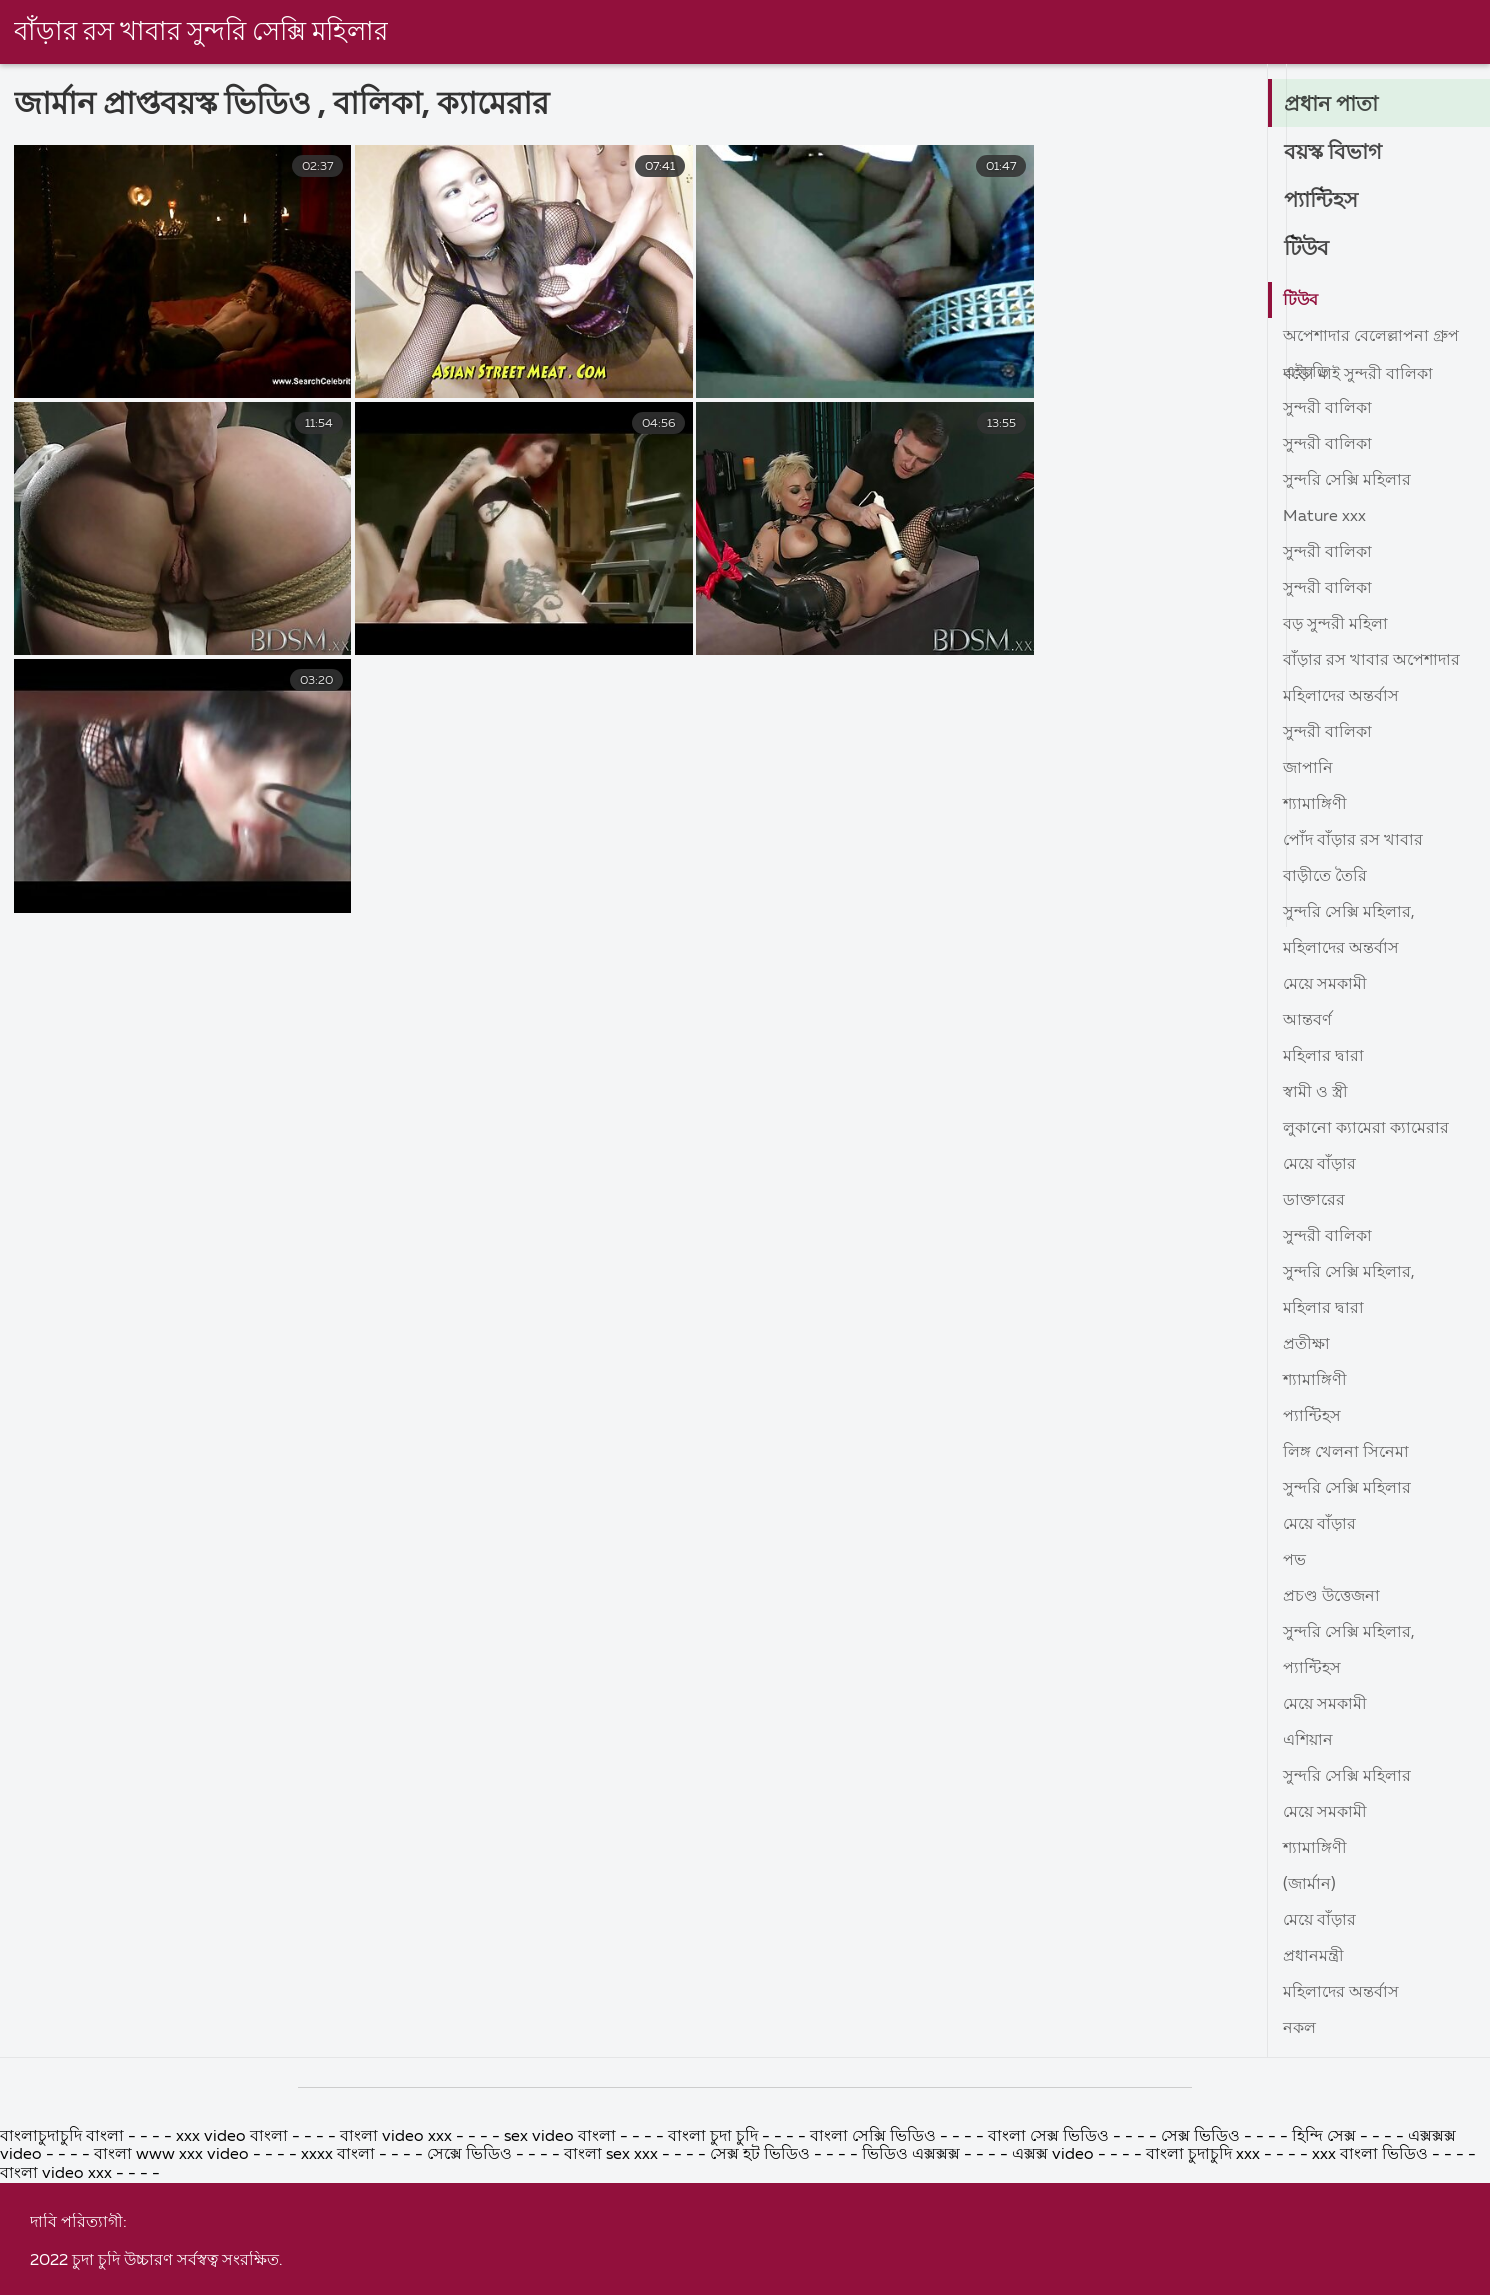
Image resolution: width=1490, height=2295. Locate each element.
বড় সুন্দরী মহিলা (1335, 625)
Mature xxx (1324, 517)
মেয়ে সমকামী (1325, 985)
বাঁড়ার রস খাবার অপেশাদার (1371, 661)
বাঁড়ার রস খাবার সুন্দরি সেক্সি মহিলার (202, 33)
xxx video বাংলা (234, 2279)
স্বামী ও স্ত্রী (1315, 1093)
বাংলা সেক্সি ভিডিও (875, 2279)
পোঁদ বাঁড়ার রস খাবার (1353, 841)
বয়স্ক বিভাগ (1334, 153)
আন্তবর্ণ (1307, 1021)
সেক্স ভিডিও (1202, 2279)
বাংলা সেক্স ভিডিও (1050, 2279)
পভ (1294, 1561)
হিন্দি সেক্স (1326, 2279)
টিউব (1307, 249)
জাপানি (1308, 769)
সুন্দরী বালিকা (1327, 409)
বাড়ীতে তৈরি (1325, 877)
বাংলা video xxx (398, 2279)
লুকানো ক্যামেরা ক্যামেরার (1366, 1129)
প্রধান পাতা (1332, 105)
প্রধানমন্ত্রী (1313, 1957)
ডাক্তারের (1314, 1201)
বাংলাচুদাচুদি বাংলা (64, 2279)
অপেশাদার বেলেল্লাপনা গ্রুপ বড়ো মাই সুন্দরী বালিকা (1371, 341)
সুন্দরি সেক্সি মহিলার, (1349, 913)
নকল (1299, 2029)
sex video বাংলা (560, 2279)
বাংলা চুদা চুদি (715, 2279)
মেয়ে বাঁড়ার (1319, 1165)
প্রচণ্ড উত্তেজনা (1331, 1597)
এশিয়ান (1308, 1741)
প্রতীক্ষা (1306, 1345)
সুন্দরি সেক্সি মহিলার (1347, 481)
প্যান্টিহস (1322, 201)
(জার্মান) (1309, 1885)
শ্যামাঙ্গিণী (1315, 805)
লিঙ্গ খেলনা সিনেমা (1346, 1453)
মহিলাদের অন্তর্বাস (1341, 697)
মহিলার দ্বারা (1323, 1057)
